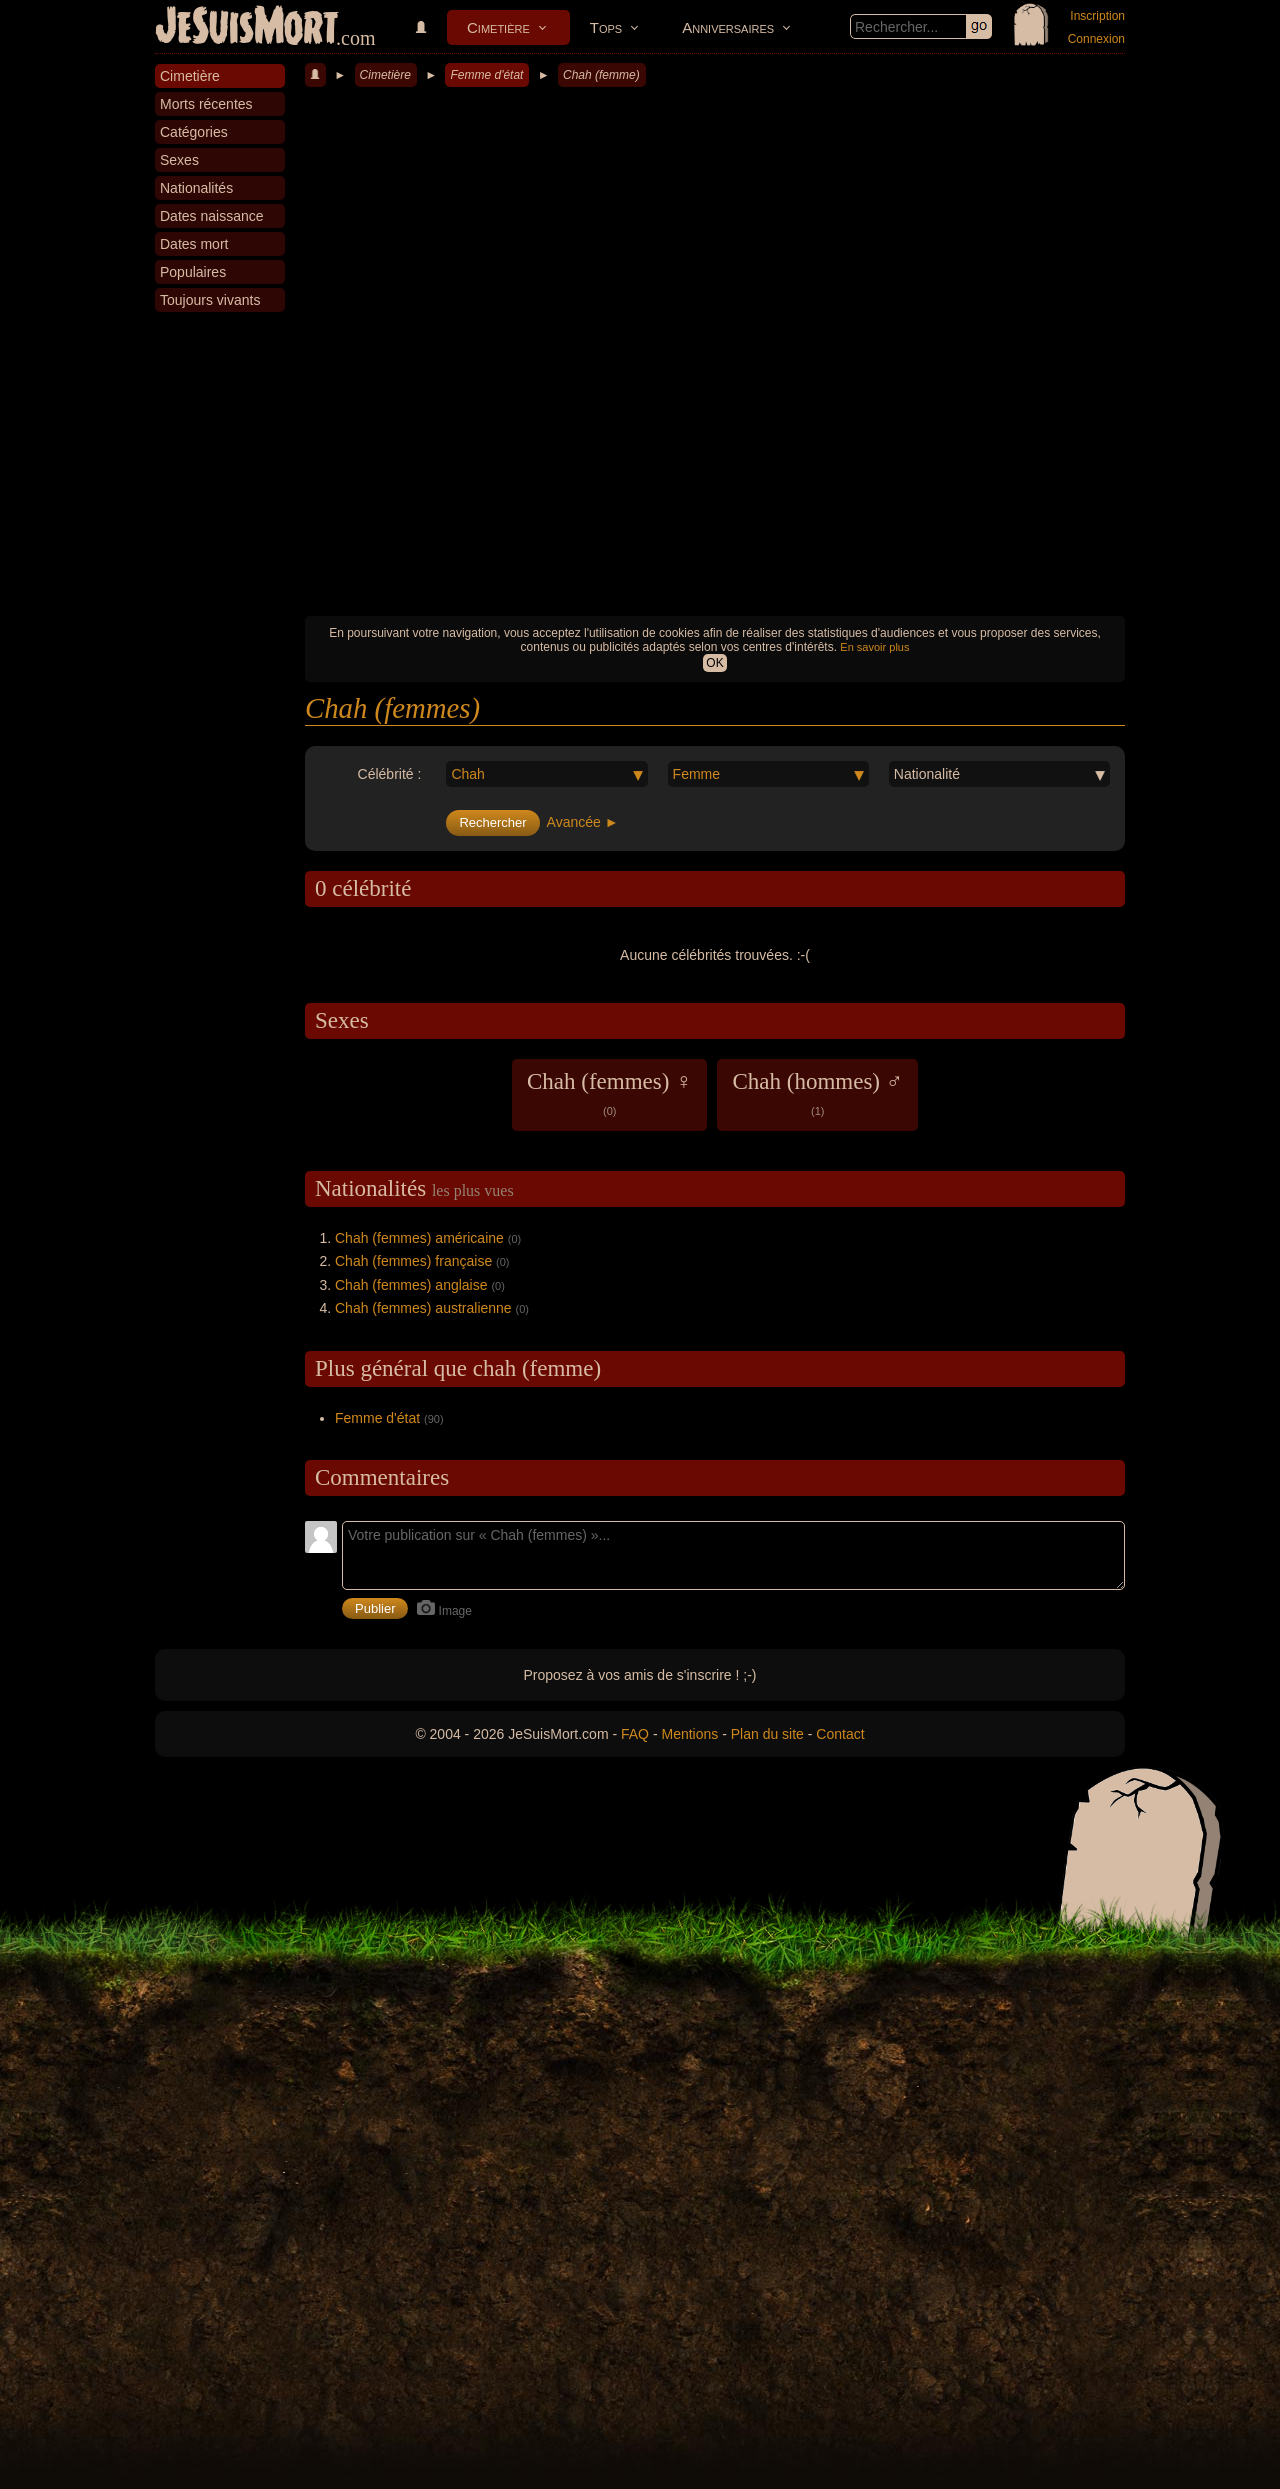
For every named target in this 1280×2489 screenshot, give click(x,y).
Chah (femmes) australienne (423, 1308)
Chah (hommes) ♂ (817, 1093)
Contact (840, 1734)
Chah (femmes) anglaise (411, 1285)
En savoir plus (874, 647)
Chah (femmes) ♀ (609, 1093)
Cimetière (498, 27)
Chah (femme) (601, 75)
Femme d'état (486, 75)
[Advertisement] (715, 456)
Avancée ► (583, 822)
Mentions (689, 1734)
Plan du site (767, 1734)
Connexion (1096, 39)
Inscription (1097, 16)
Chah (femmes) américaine (419, 1238)
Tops (606, 27)
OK (714, 663)
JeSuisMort (247, 28)
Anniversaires (728, 27)
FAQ (635, 1734)
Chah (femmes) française (413, 1261)
